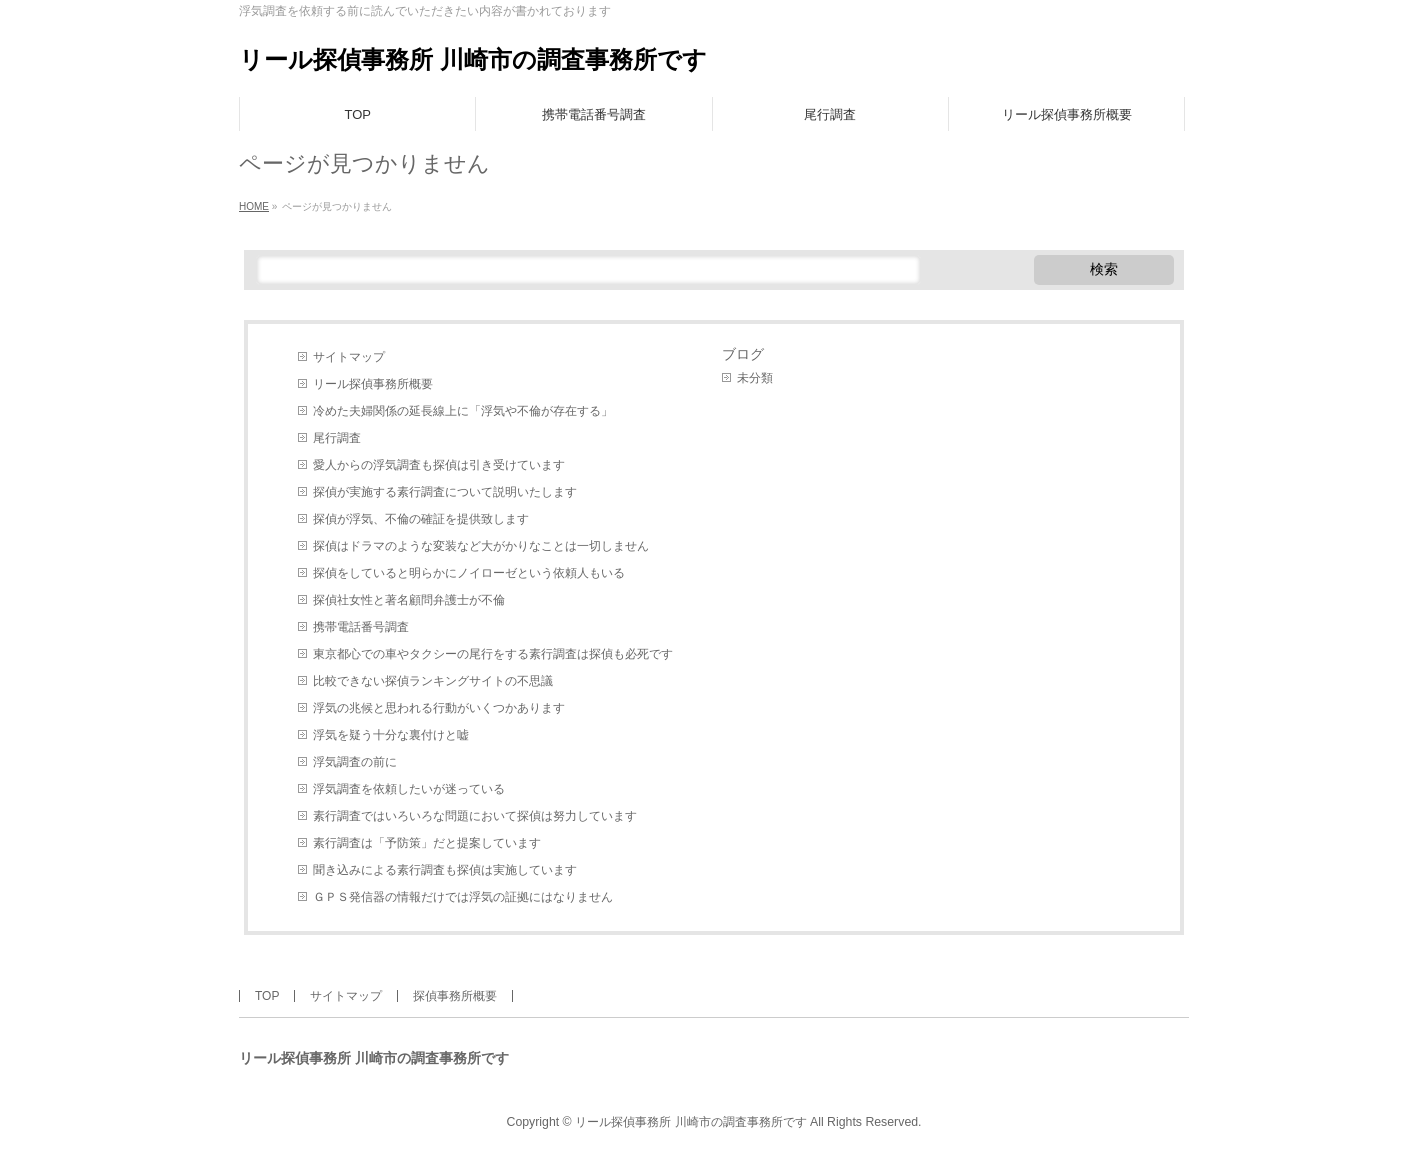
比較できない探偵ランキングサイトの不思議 (433, 681)
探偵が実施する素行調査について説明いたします (445, 492)
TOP (267, 996)
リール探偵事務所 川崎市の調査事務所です (473, 59)
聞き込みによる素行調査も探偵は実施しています (445, 870)
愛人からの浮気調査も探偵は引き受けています (439, 465)
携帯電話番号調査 (361, 627)
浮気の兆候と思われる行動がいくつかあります (439, 708)
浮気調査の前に (355, 762)
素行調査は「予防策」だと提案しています (427, 843)
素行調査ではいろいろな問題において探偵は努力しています (475, 816)
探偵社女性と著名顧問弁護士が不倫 (409, 600)
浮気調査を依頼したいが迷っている (409, 789)
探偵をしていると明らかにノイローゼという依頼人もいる (469, 573)
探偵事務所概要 (455, 996)
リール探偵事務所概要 (373, 384)
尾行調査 (337, 438)
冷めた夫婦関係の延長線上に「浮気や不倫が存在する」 (463, 411)
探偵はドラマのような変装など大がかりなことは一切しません (481, 546)
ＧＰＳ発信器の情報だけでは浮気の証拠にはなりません (463, 897)
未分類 (755, 378)
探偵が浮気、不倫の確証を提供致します (421, 519)
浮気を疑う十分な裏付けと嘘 (391, 735)
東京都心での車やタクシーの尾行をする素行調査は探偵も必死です (493, 654)
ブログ (743, 354)
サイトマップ (349, 357)
